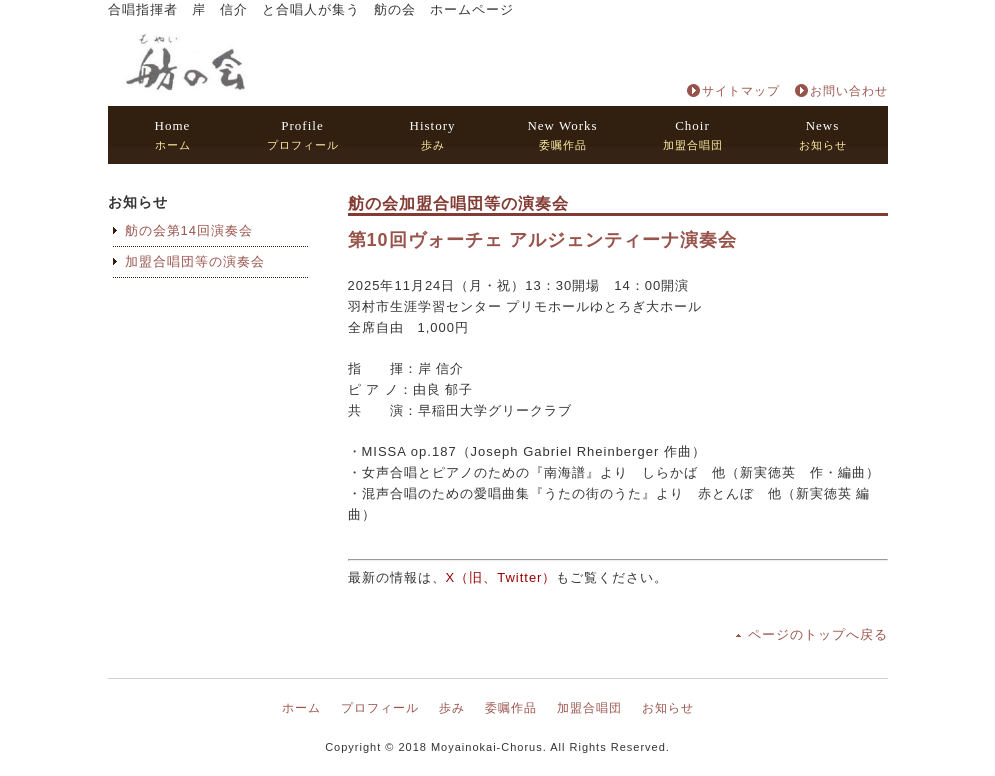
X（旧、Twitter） (501, 577)
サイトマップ (741, 91)
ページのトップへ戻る (818, 634)
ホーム (173, 134)
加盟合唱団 (693, 134)
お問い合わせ (849, 91)
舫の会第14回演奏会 (189, 230)
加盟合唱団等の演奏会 (195, 261)
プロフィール (303, 134)
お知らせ (823, 134)
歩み (433, 134)
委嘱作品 (562, 134)
